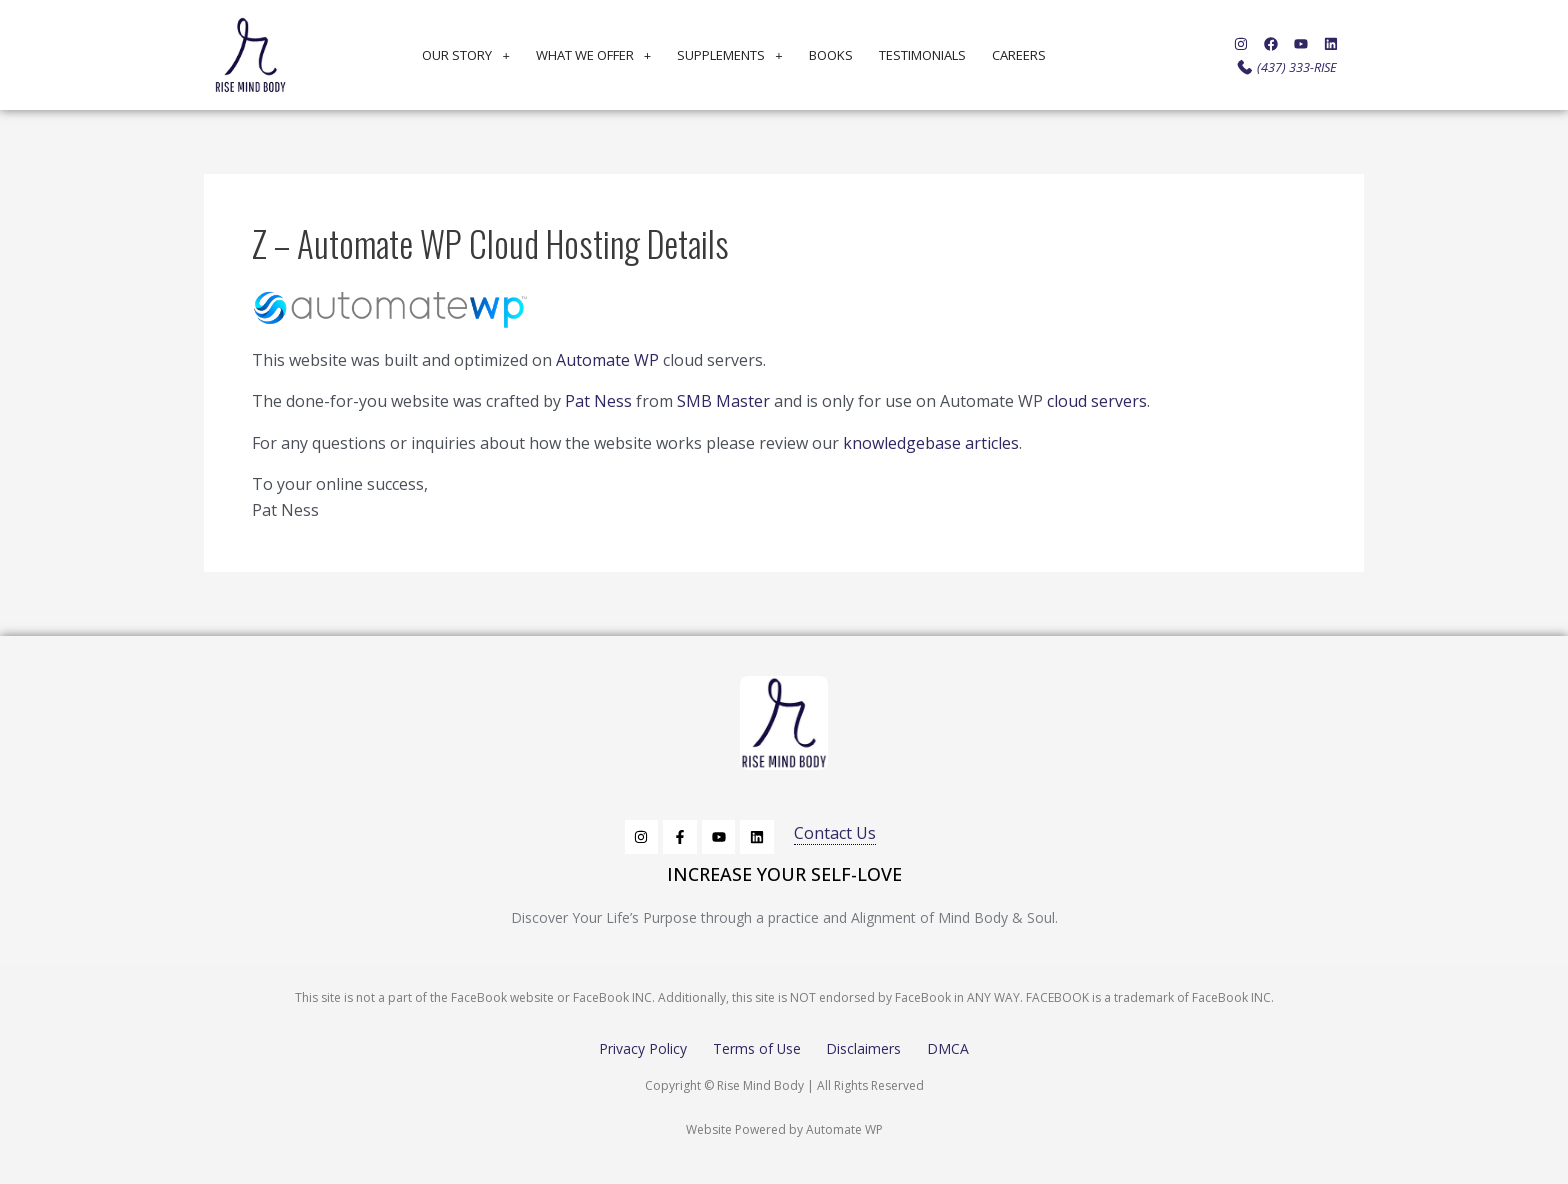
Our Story (465, 55)
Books (831, 55)
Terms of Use (756, 1048)
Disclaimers (864, 1048)
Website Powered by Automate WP (784, 1129)
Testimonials (922, 55)
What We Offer (593, 55)
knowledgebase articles (931, 443)
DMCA (949, 1048)
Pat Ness (598, 401)
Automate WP (607, 360)
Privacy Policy (642, 1048)
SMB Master (723, 401)
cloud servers (1097, 401)
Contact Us (835, 833)
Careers (1019, 55)
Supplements (729, 55)
